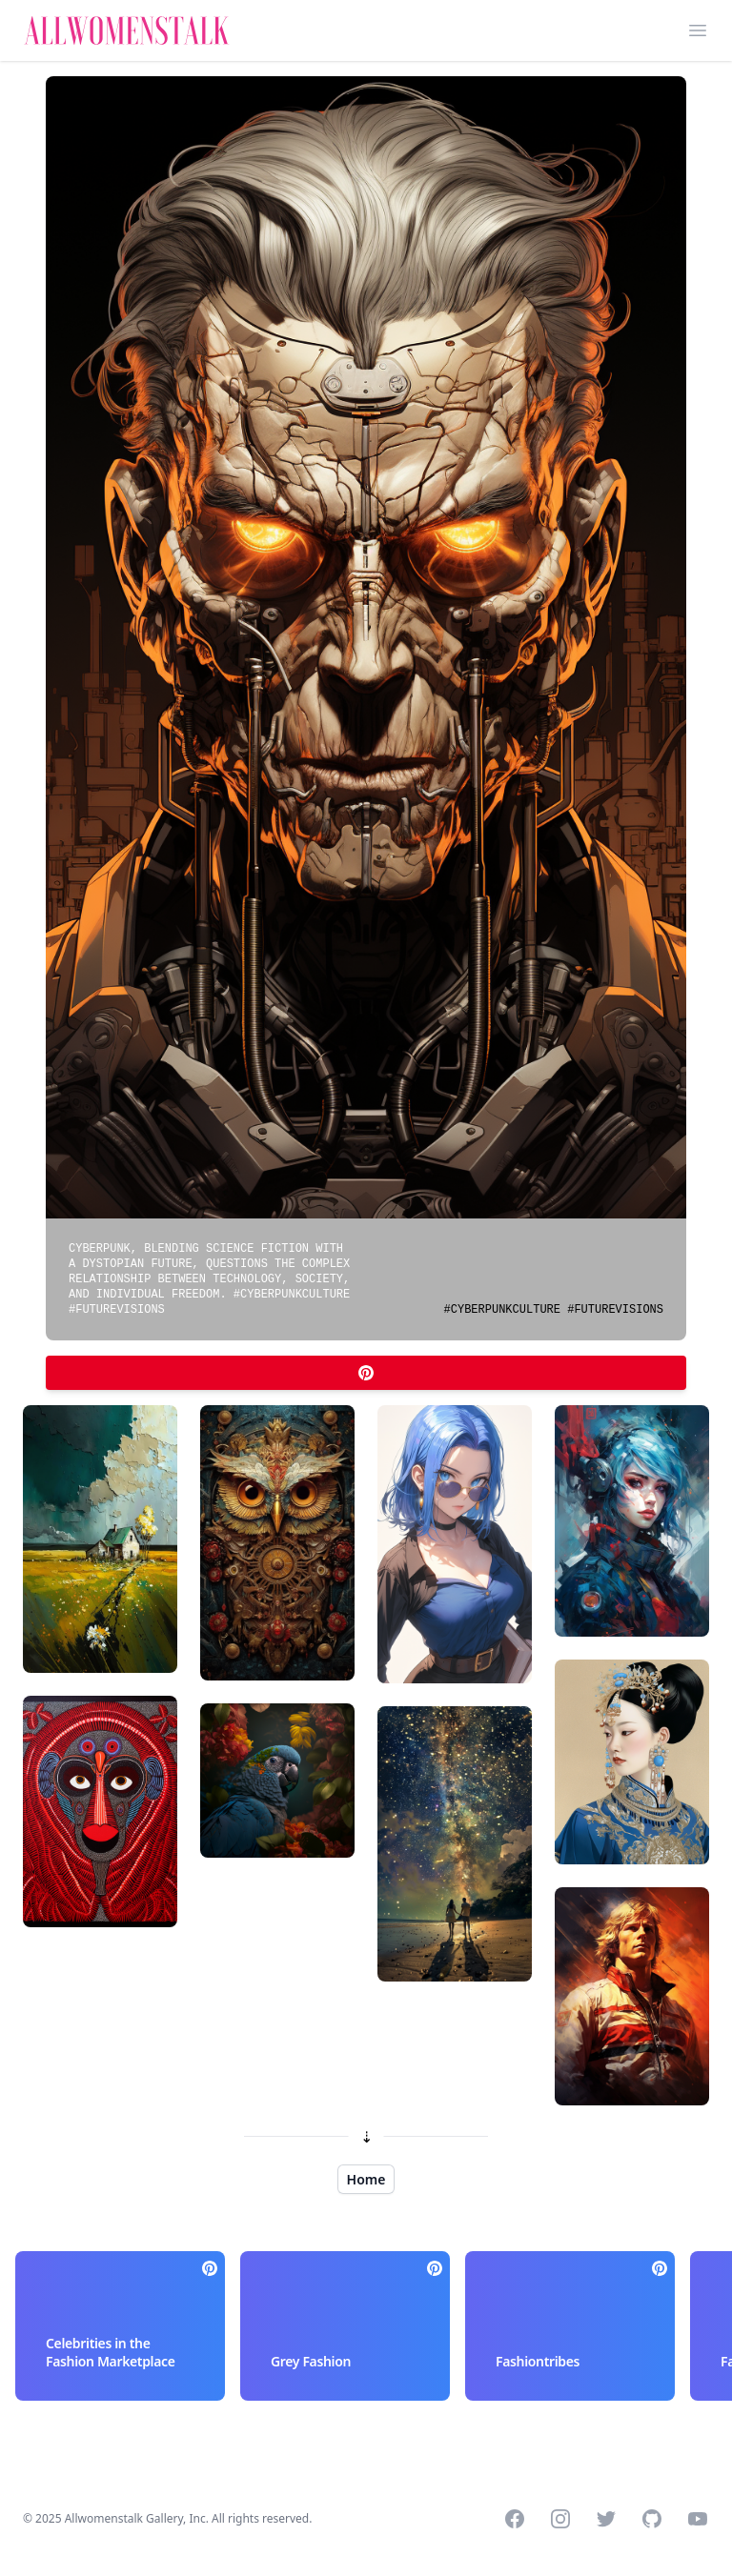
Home (366, 2179)
